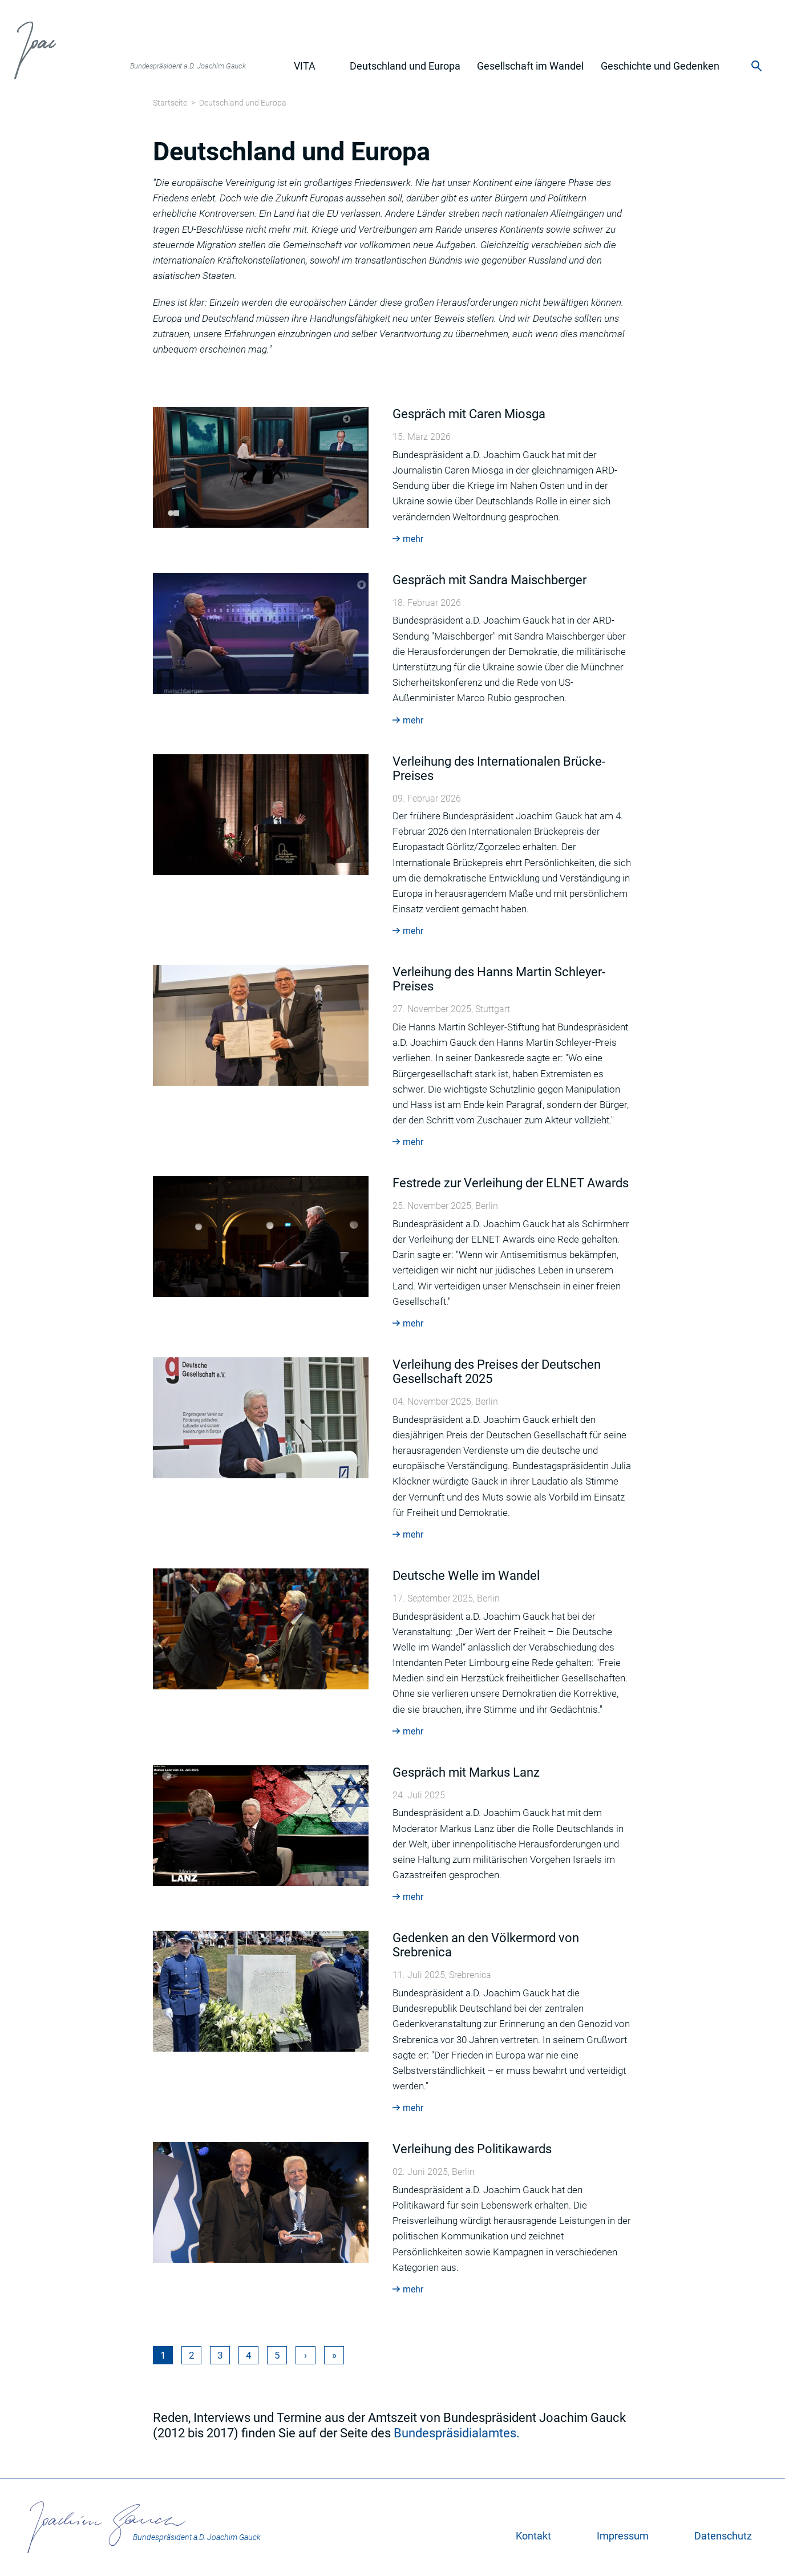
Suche (756, 66)
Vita (304, 66)
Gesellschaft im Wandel (530, 66)
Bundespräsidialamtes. (457, 2433)
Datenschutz (723, 2536)
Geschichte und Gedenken (660, 66)
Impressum (623, 2536)
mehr (413, 538)
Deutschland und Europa (405, 66)
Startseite (170, 102)
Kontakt (533, 2536)
